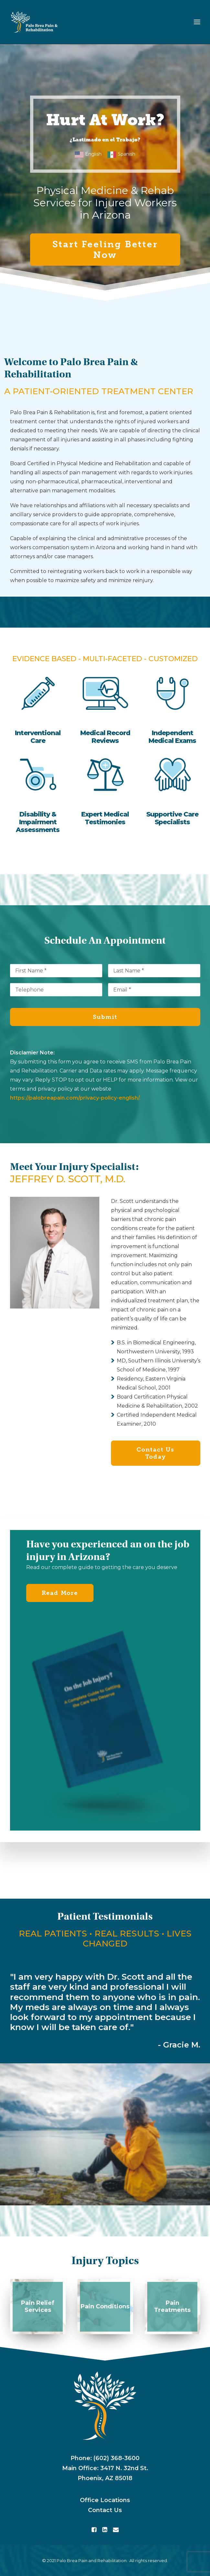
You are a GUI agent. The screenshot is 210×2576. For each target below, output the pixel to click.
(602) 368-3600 (116, 2458)
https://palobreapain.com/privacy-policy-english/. (75, 1098)
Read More (60, 1592)
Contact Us (105, 2510)
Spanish (126, 154)
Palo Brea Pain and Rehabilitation (92, 2560)
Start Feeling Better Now (106, 249)
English (93, 154)
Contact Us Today (157, 1453)
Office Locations (105, 2500)
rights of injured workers (146, 421)
